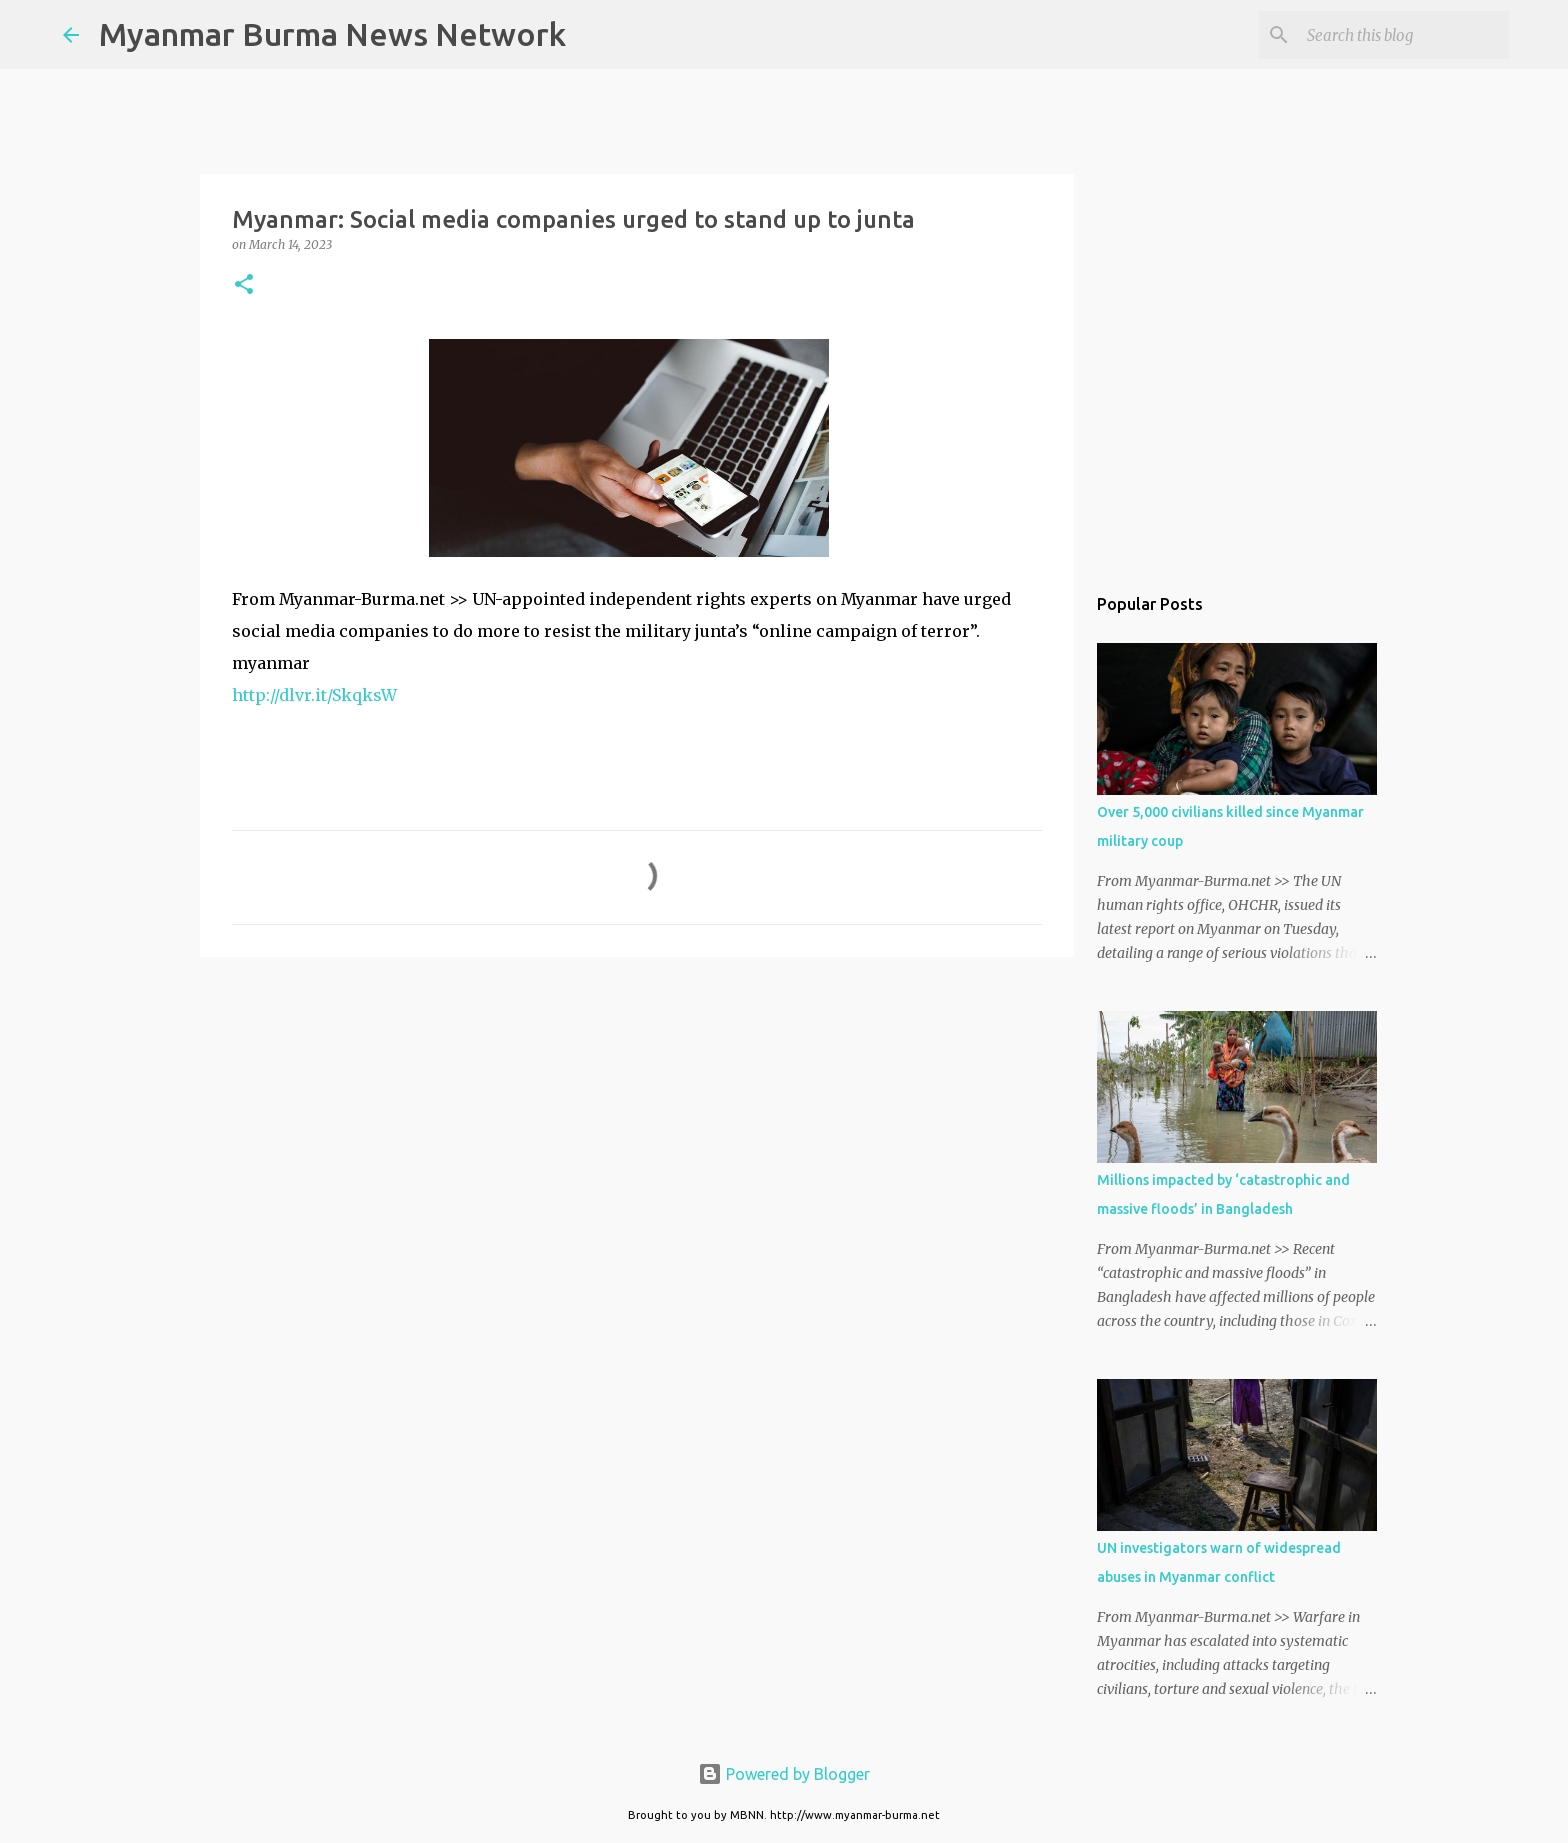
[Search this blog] (1404, 35)
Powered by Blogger (784, 1774)
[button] (244, 285)
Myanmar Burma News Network (332, 34)
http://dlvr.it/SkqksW (314, 695)
